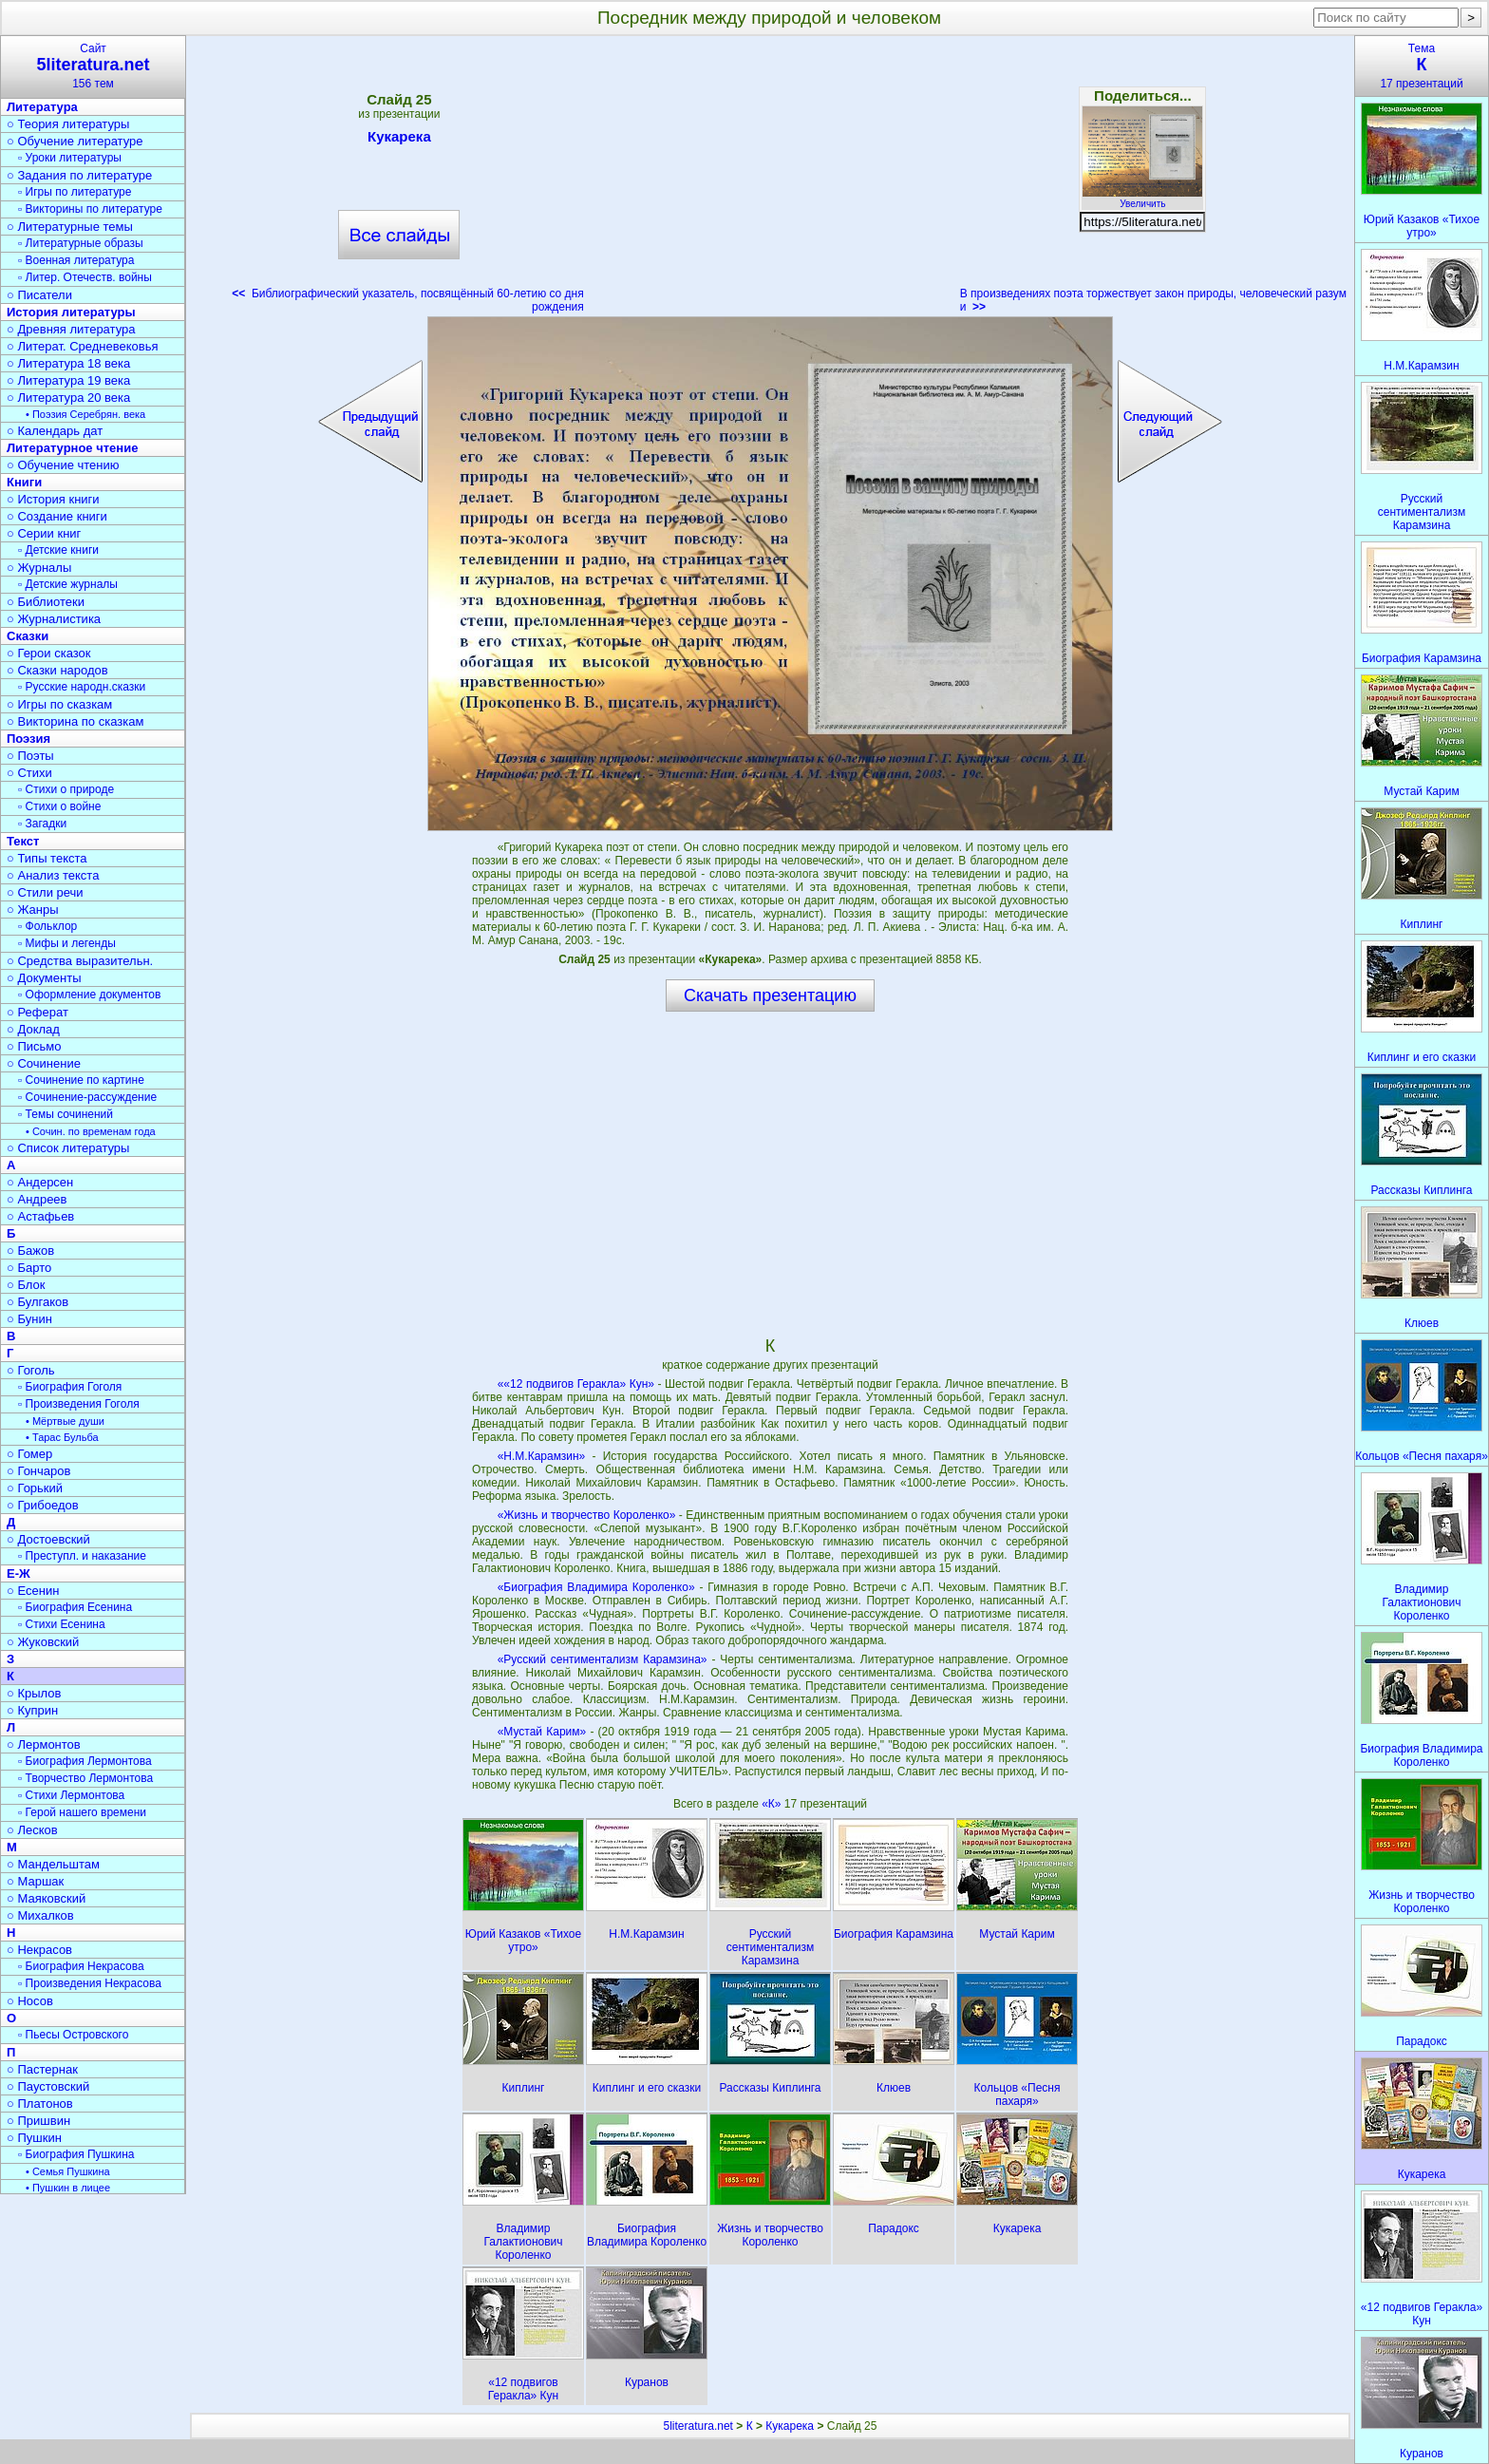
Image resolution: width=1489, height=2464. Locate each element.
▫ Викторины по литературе (90, 209)
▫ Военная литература (76, 260)
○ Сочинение (44, 1063)
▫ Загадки (42, 823)
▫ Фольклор (47, 926)
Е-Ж (18, 1573)
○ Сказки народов (57, 670)
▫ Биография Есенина (75, 1607)
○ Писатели (39, 295)
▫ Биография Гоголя (70, 1386)
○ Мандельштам (53, 1864)
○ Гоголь (31, 1370)
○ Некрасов (39, 1950)
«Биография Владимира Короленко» (596, 1587)
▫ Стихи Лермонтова (71, 1795)
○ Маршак (35, 1881)
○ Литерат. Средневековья (83, 346)
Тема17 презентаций (1421, 66)
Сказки (27, 636)
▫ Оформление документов (89, 994)
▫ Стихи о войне (59, 806)
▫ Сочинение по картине (81, 1080)
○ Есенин (33, 1590)
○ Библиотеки (46, 602)
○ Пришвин (38, 2120)
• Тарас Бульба (62, 1437)
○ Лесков (32, 1830)
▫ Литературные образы (80, 243)
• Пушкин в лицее (68, 2187)
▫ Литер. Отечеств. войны (85, 277)
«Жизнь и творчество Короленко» (587, 1515)
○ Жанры (33, 909)
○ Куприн (32, 1710)
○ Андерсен (40, 1182)
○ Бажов (30, 1250)
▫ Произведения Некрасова (89, 1983)
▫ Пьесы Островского (73, 2034)
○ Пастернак (42, 2069)
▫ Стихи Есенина (61, 1624)
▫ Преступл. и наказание (82, 1556)
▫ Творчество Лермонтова (85, 1778)
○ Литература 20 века (68, 397)
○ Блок (26, 1285)
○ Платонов (40, 2103)
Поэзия (28, 738)
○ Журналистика (54, 619)
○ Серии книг (44, 533)
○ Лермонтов (44, 1744)
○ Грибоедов (43, 1505)
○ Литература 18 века (68, 363)
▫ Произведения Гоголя (79, 1404)
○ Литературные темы (70, 226)
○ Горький (35, 1488)
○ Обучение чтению (63, 465)
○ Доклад (33, 1029)
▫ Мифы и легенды (67, 943)
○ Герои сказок (49, 653)
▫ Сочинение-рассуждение (87, 1097)
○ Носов (30, 2001)
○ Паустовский (48, 2086)
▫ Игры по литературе (74, 192)
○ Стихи (29, 773)
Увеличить (1142, 198)
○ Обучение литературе (75, 141)
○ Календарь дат (55, 431)
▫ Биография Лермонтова (85, 1761)
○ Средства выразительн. (80, 961)
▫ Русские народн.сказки (81, 686)
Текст (23, 841)
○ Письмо (34, 1046)
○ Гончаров (38, 1471)
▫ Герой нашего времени (82, 1812)
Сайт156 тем (93, 66)
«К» (773, 1803)
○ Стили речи (45, 892)
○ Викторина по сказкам (75, 721)
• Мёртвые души (65, 1421)
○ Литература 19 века (68, 380)
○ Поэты (30, 756)
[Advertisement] (772, 180)
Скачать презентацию (770, 995)
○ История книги (53, 499)
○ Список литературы (68, 1148)
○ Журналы (39, 567)
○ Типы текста (47, 858)
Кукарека (399, 139)
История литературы (71, 312)
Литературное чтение (72, 448)
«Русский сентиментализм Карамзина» (602, 1659)
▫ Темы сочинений (65, 1114)
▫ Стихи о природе (66, 789)
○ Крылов (34, 1693)
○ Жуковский (43, 1642)
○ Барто (29, 1267)
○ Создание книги (57, 516)
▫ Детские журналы (68, 584)
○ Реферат (37, 1012)
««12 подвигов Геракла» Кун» (576, 1384)
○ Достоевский (48, 1539)
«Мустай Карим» (542, 1731)
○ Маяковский (46, 1898)
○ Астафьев (40, 1216)
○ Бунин (29, 1319)
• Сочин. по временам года (91, 1131)
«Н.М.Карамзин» (542, 1456)
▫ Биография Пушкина (76, 2154)
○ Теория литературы (68, 124)
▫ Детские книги (58, 550)
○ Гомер (29, 1454)
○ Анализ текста (53, 875)
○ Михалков (40, 1915)
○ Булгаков (37, 1302)
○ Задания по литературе (79, 175)
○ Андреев (37, 1199)
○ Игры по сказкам (59, 704)
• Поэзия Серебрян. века (85, 414)
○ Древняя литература (71, 329)
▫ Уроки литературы (70, 157)
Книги (24, 482)
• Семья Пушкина (68, 2171)
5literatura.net (698, 2426)
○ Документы (44, 978)
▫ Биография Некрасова (81, 1966)
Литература (42, 107)
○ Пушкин (34, 2138)
